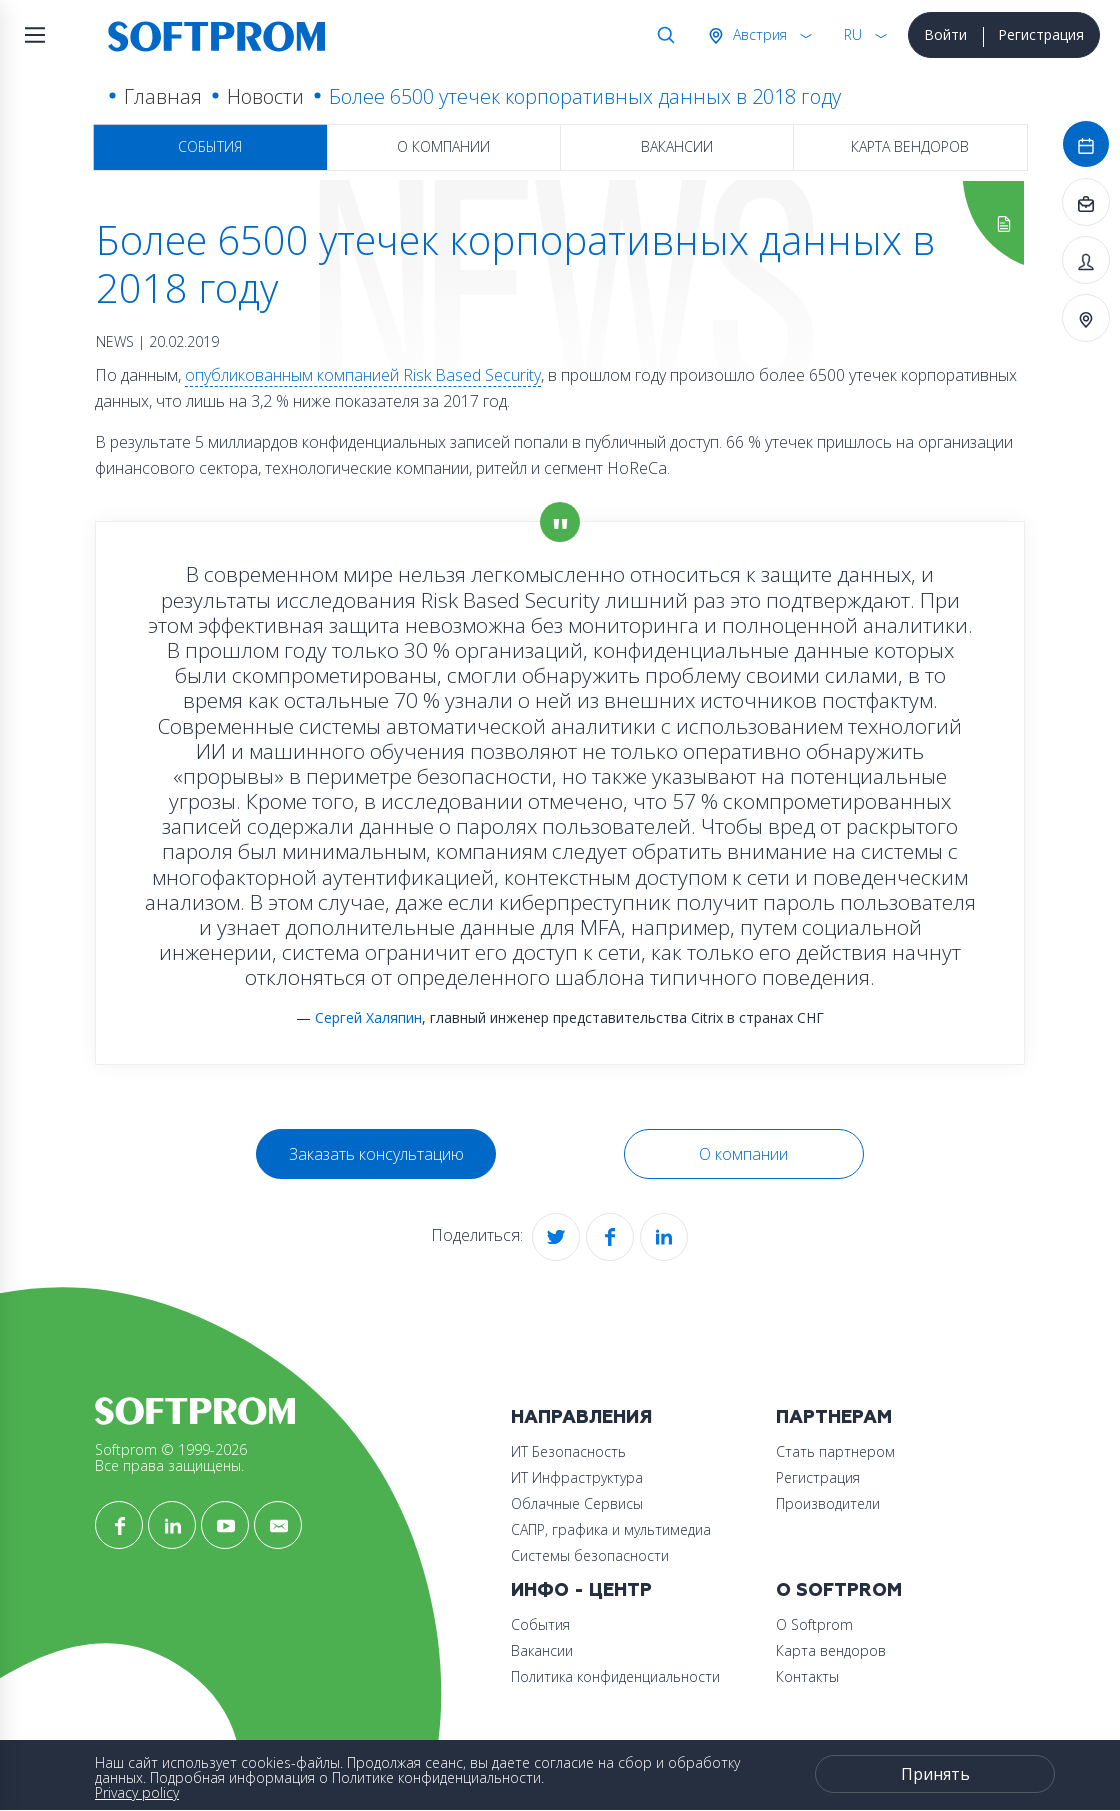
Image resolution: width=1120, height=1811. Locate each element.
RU (853, 34)
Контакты (807, 1676)
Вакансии (677, 146)
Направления (581, 1417)
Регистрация (1041, 34)
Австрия (758, 34)
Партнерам (834, 1417)
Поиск (662, 35)
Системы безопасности (590, 1555)
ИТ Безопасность (568, 1451)
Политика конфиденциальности (615, 1676)
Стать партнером (835, 1451)
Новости (265, 96)
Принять (935, 1774)
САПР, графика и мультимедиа (611, 1529)
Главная (163, 96)
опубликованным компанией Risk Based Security (363, 375)
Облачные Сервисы (577, 1503)
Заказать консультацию (376, 1154)
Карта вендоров (910, 146)
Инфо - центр (581, 1590)
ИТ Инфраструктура (577, 1477)
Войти (945, 34)
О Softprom (839, 1590)
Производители (828, 1503)
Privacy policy (137, 1792)
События (210, 146)
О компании (443, 146)
